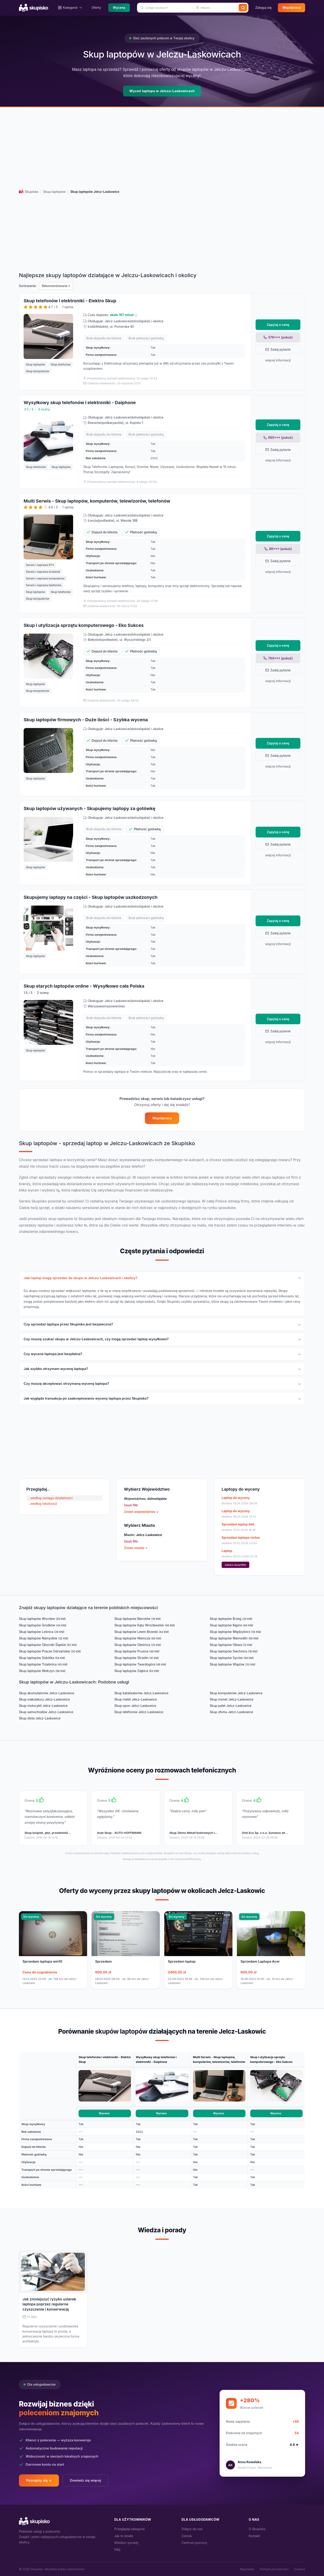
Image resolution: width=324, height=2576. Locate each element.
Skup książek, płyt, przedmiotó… (48, 1833)
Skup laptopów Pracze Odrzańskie (44, 1651)
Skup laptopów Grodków (37, 1625)
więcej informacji (278, 360)
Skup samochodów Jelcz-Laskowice (46, 1712)
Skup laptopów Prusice (131, 1651)
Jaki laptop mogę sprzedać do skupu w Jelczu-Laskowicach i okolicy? (80, 1278)
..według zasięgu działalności (51, 1498)
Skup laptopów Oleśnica (132, 1645)
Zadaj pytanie (277, 349)
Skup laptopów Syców (226, 1658)
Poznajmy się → (39, 2480)
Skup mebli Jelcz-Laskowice (135, 1699)
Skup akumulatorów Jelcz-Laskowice (46, 1693)
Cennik (187, 2536)
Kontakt (254, 2536)
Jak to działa (123, 2536)
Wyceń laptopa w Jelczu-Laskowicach (162, 91)
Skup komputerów (37, 371)
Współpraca (291, 7)
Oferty (96, 7)
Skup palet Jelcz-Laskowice (230, 1706)
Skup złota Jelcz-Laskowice (40, 1718)
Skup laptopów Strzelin (131, 1658)
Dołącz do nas (192, 2529)
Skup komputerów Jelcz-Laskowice (236, 1693)
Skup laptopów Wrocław (37, 1619)
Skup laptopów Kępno (226, 1625)
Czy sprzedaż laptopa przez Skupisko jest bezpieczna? (68, 1324)
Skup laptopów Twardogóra (134, 1664)
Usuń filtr (131, 1505)
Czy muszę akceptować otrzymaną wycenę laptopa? (66, 1383)
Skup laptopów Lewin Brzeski (136, 1632)
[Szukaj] (243, 7)
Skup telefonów (61, 364)
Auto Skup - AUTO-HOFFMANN (119, 1833)
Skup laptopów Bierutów (132, 1619)
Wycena (119, 7)
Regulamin (247, 2569)
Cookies (299, 2569)
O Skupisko (257, 2529)
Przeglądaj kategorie (129, 2529)
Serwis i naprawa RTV (40, 565)
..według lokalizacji (43, 1503)
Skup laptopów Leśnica (36, 1632)
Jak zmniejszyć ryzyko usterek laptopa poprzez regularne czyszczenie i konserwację (49, 2304)
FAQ (117, 2550)
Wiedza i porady (126, 2543)
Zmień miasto (134, 1548)
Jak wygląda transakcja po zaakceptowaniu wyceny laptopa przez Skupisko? (86, 1398)
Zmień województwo (139, 1512)
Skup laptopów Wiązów (227, 1664)
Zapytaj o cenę (278, 325)
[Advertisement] (154, 149)
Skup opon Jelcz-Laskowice (135, 1706)
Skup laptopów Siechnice (228, 1651)
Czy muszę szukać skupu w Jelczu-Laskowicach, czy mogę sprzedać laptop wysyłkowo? (96, 1339)
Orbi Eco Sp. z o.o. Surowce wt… (265, 1833)
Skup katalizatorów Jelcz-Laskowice (141, 1693)
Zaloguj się (263, 7)
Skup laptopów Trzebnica (38, 1664)
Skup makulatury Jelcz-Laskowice (44, 1699)
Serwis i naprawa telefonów (43, 585)
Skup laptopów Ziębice (131, 1671)
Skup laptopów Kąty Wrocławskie (139, 1625)
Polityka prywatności (274, 2569)
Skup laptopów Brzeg (225, 1619)
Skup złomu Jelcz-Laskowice (231, 1712)
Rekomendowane (56, 286)
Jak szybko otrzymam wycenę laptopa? (56, 1369)
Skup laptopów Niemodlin (229, 1638)
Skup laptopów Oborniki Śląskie (42, 1645)
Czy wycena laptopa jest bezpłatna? (53, 1354)
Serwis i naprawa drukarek (43, 571)
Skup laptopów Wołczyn (37, 1671)
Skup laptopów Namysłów (38, 1638)
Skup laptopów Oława (226, 1645)
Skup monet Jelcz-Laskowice (231, 1699)
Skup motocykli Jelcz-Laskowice (43, 1706)
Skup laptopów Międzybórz (230, 1632)
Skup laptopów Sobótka (36, 1658)
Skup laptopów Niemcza (132, 1638)
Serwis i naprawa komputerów (45, 578)
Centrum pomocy (194, 2543)
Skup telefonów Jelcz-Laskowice (138, 1712)
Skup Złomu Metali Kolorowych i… (193, 1833)
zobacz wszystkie (235, 1564)
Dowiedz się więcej (85, 2480)
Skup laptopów (54, 192)
